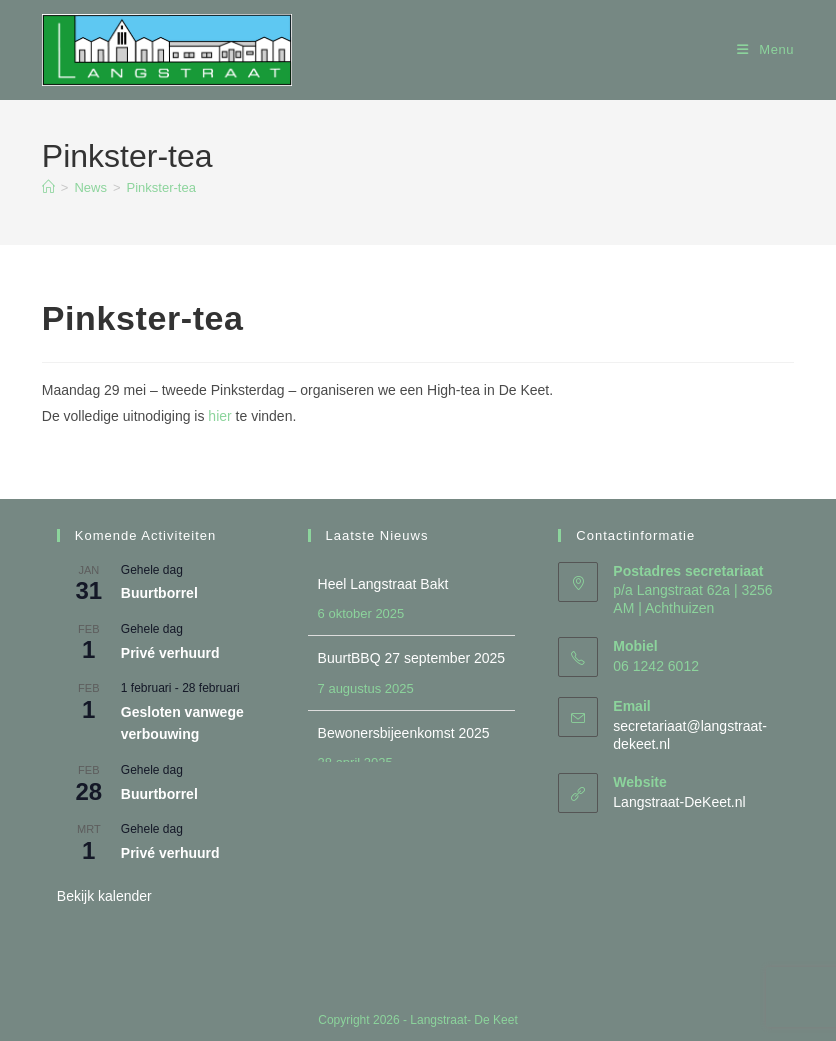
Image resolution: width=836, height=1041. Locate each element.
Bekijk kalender (104, 896)
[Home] (48, 187)
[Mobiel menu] (765, 49)
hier (219, 416)
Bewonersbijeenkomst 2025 (404, 733)
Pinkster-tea (161, 187)
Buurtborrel (159, 593)
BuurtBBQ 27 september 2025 (412, 658)
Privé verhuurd (170, 653)
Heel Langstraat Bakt (383, 584)
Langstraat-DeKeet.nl (679, 802)
